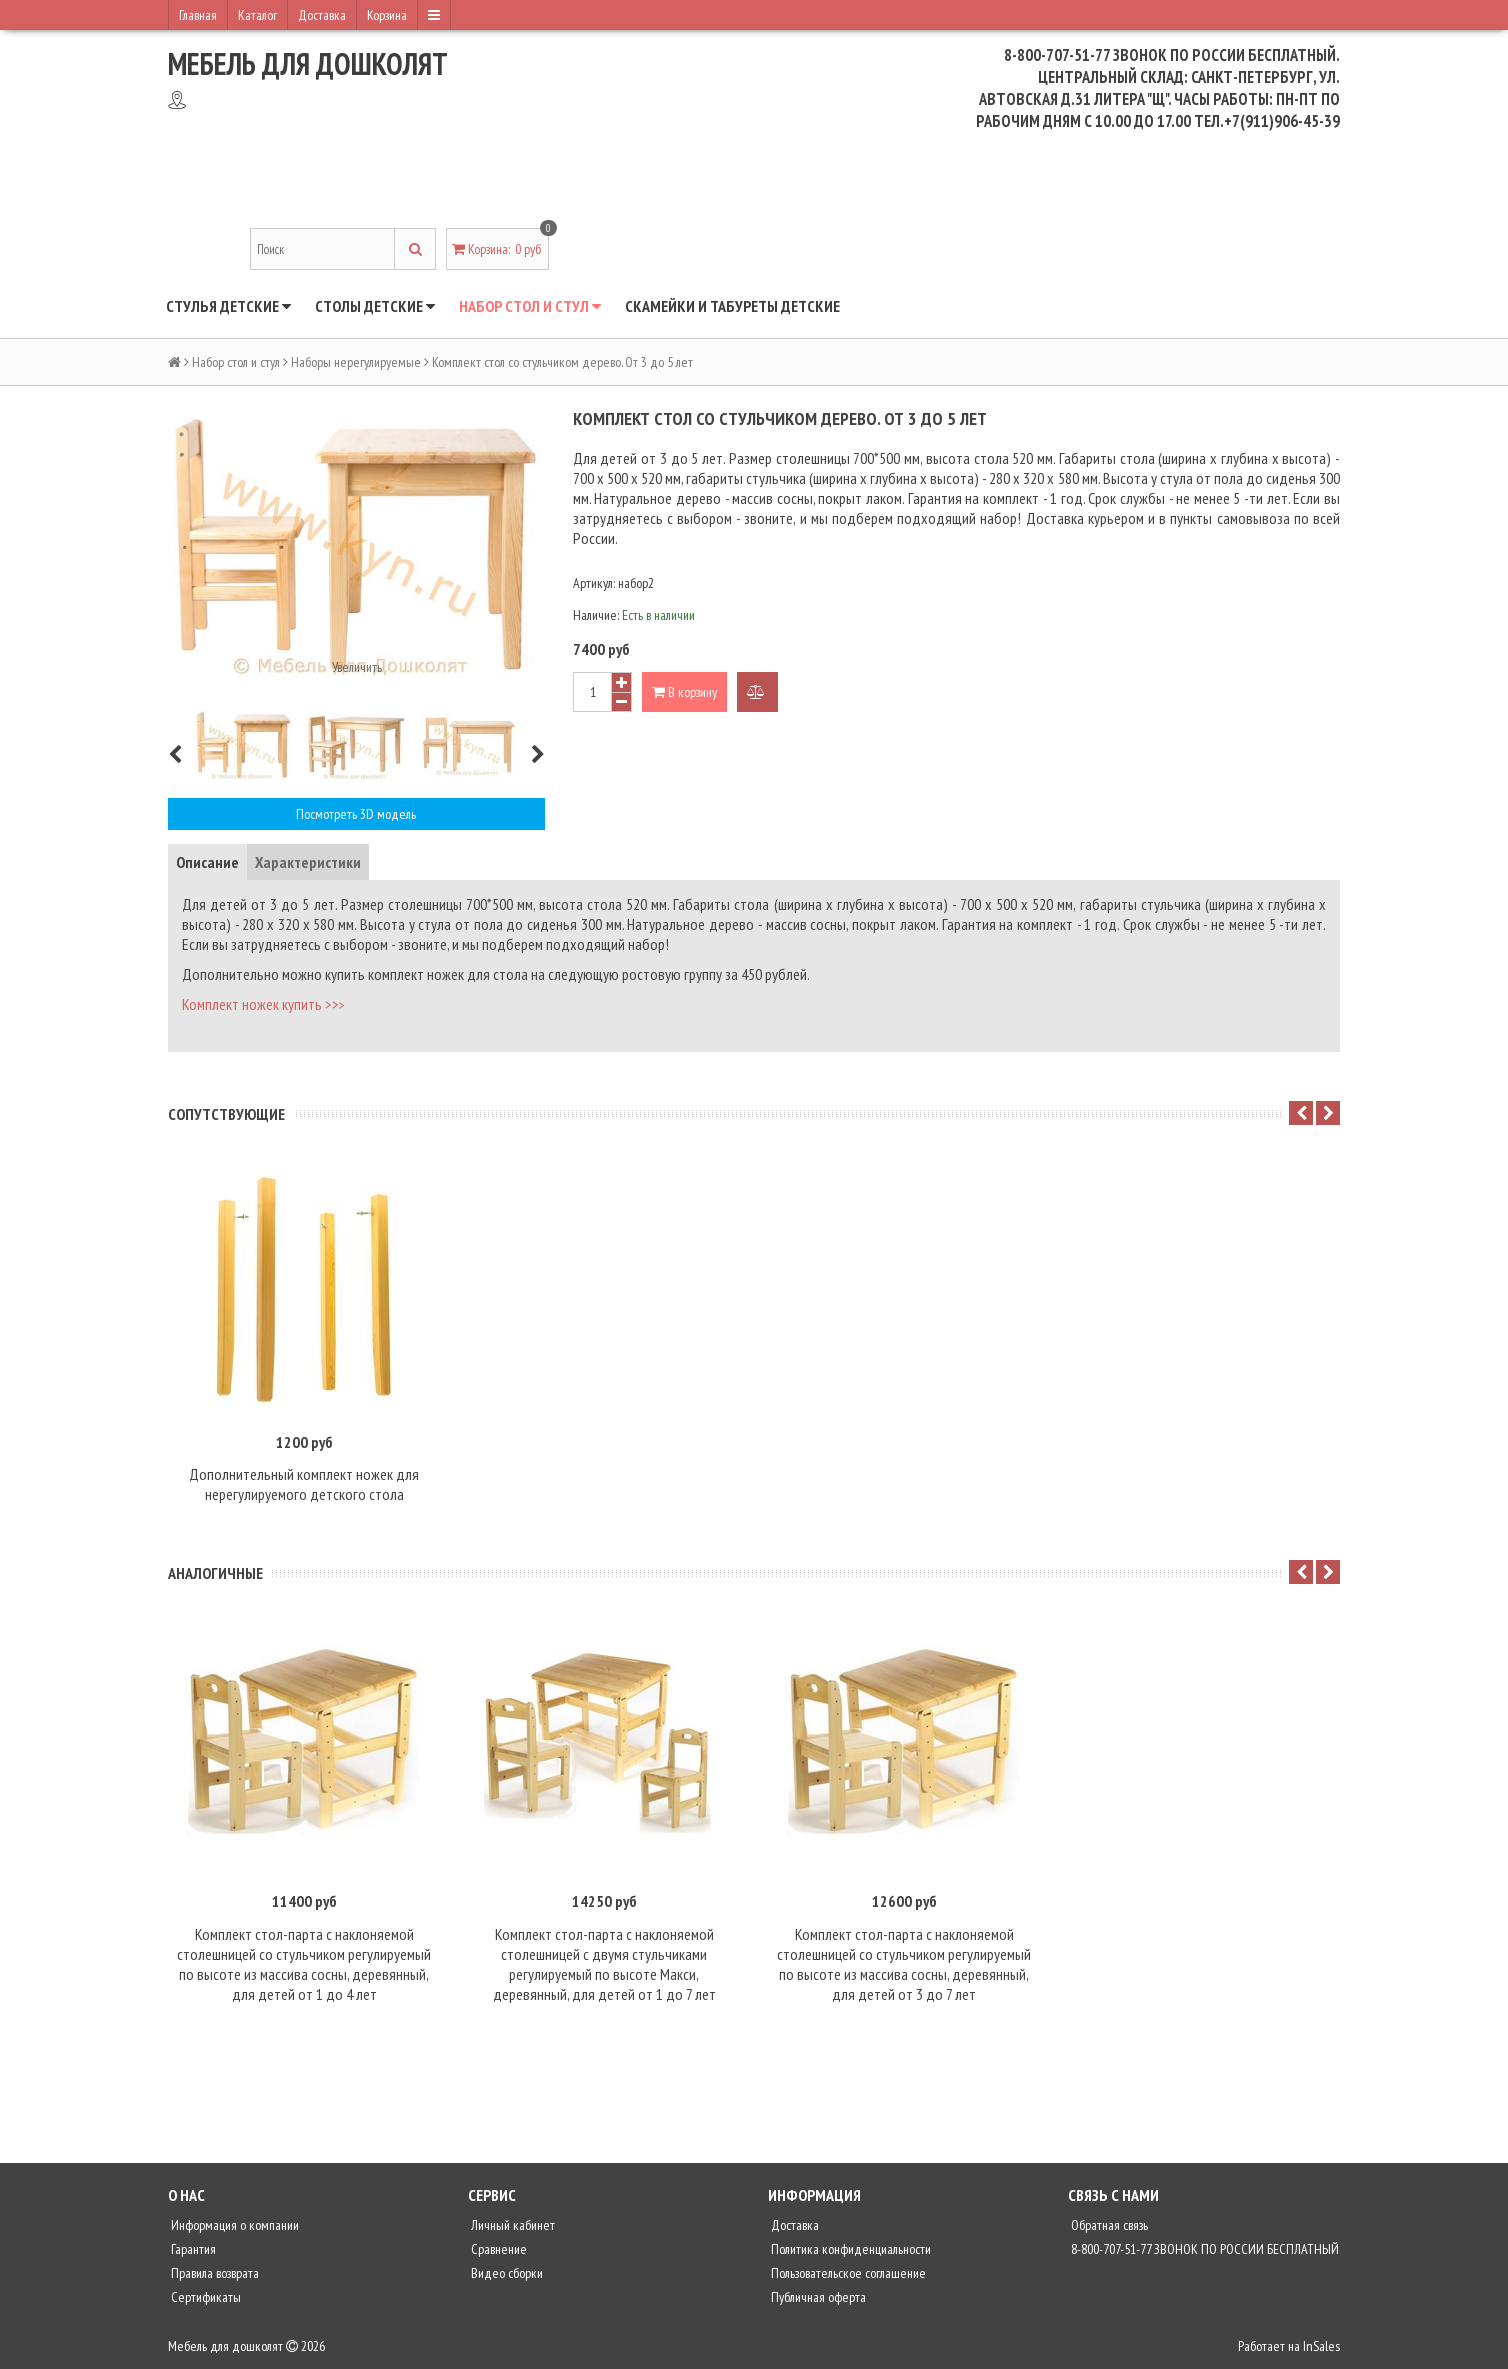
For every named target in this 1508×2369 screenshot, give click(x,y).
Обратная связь (1108, 2225)
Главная (198, 15)
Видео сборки (505, 2273)
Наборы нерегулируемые (356, 362)
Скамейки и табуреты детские (732, 306)
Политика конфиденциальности (849, 2249)
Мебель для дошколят (308, 63)
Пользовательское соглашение (847, 2273)
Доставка (322, 15)
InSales (1321, 2346)
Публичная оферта (817, 2297)
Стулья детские (228, 306)
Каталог (257, 15)
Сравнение (497, 2249)
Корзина (387, 15)
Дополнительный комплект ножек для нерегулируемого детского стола (304, 1484)
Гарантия (192, 2249)
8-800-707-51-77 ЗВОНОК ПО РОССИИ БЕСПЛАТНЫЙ (1203, 2249)
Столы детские (375, 306)
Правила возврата (213, 2273)
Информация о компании (233, 2225)
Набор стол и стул (530, 306)
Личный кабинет (511, 2225)
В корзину (684, 692)
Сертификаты (204, 2297)
